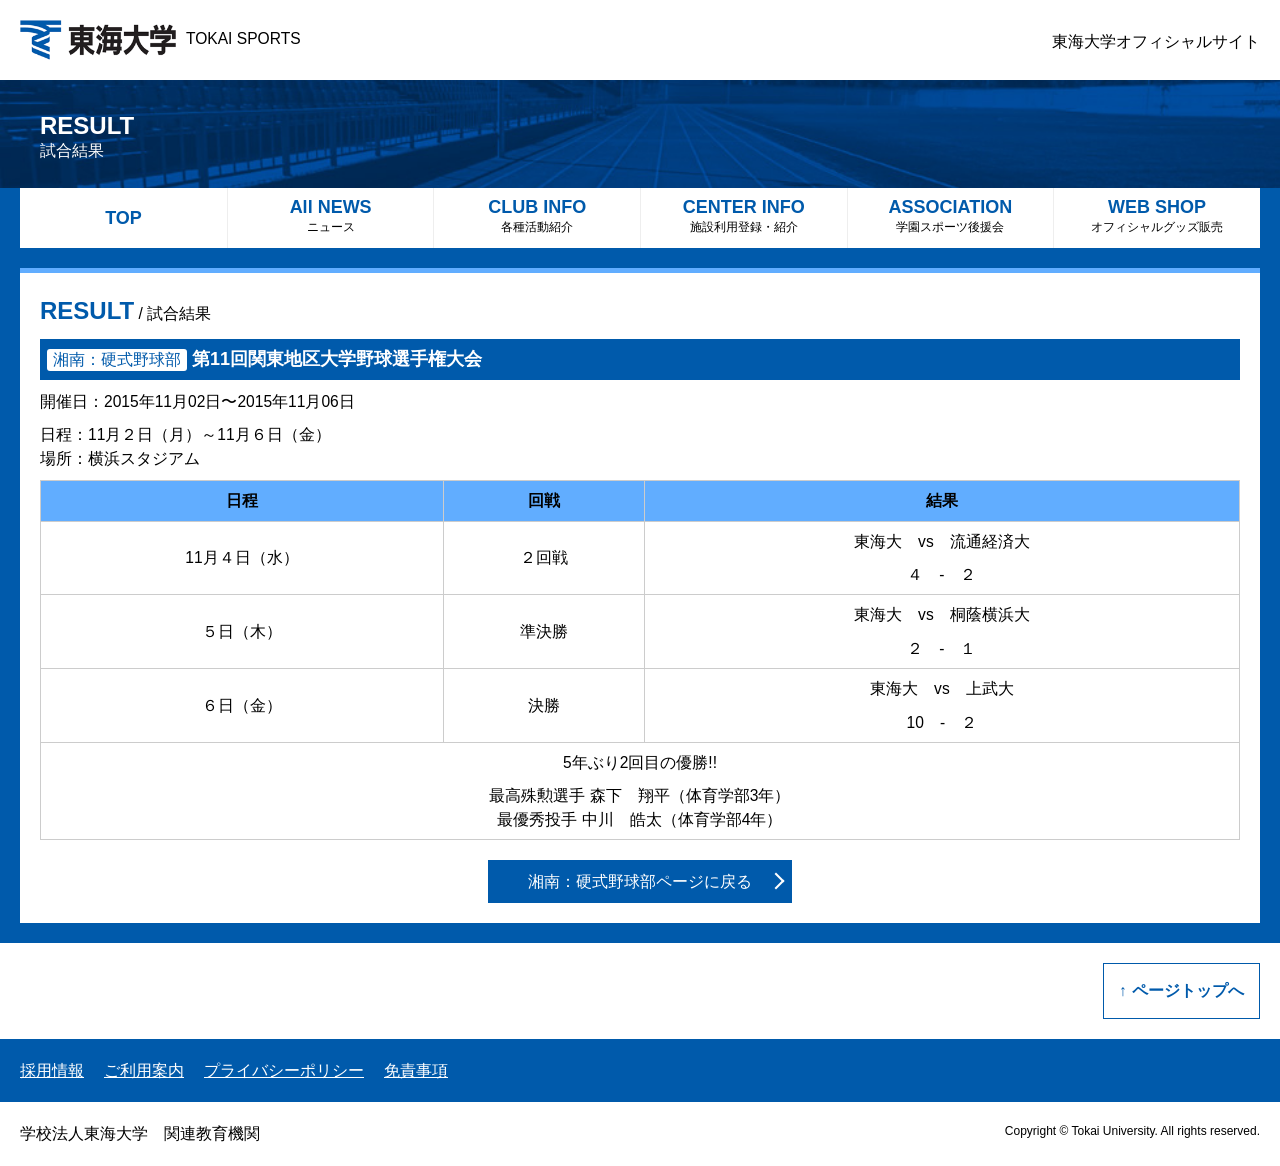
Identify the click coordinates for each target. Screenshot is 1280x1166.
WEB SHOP (1157, 215)
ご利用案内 (144, 1070)
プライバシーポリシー (284, 1070)
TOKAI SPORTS (160, 38)
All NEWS (331, 215)
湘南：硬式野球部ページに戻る (640, 881)
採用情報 (52, 1070)
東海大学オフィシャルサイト (1156, 41)
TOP (123, 218)
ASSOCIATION (951, 215)
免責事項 (416, 1070)
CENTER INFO (744, 215)
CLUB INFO (537, 215)
